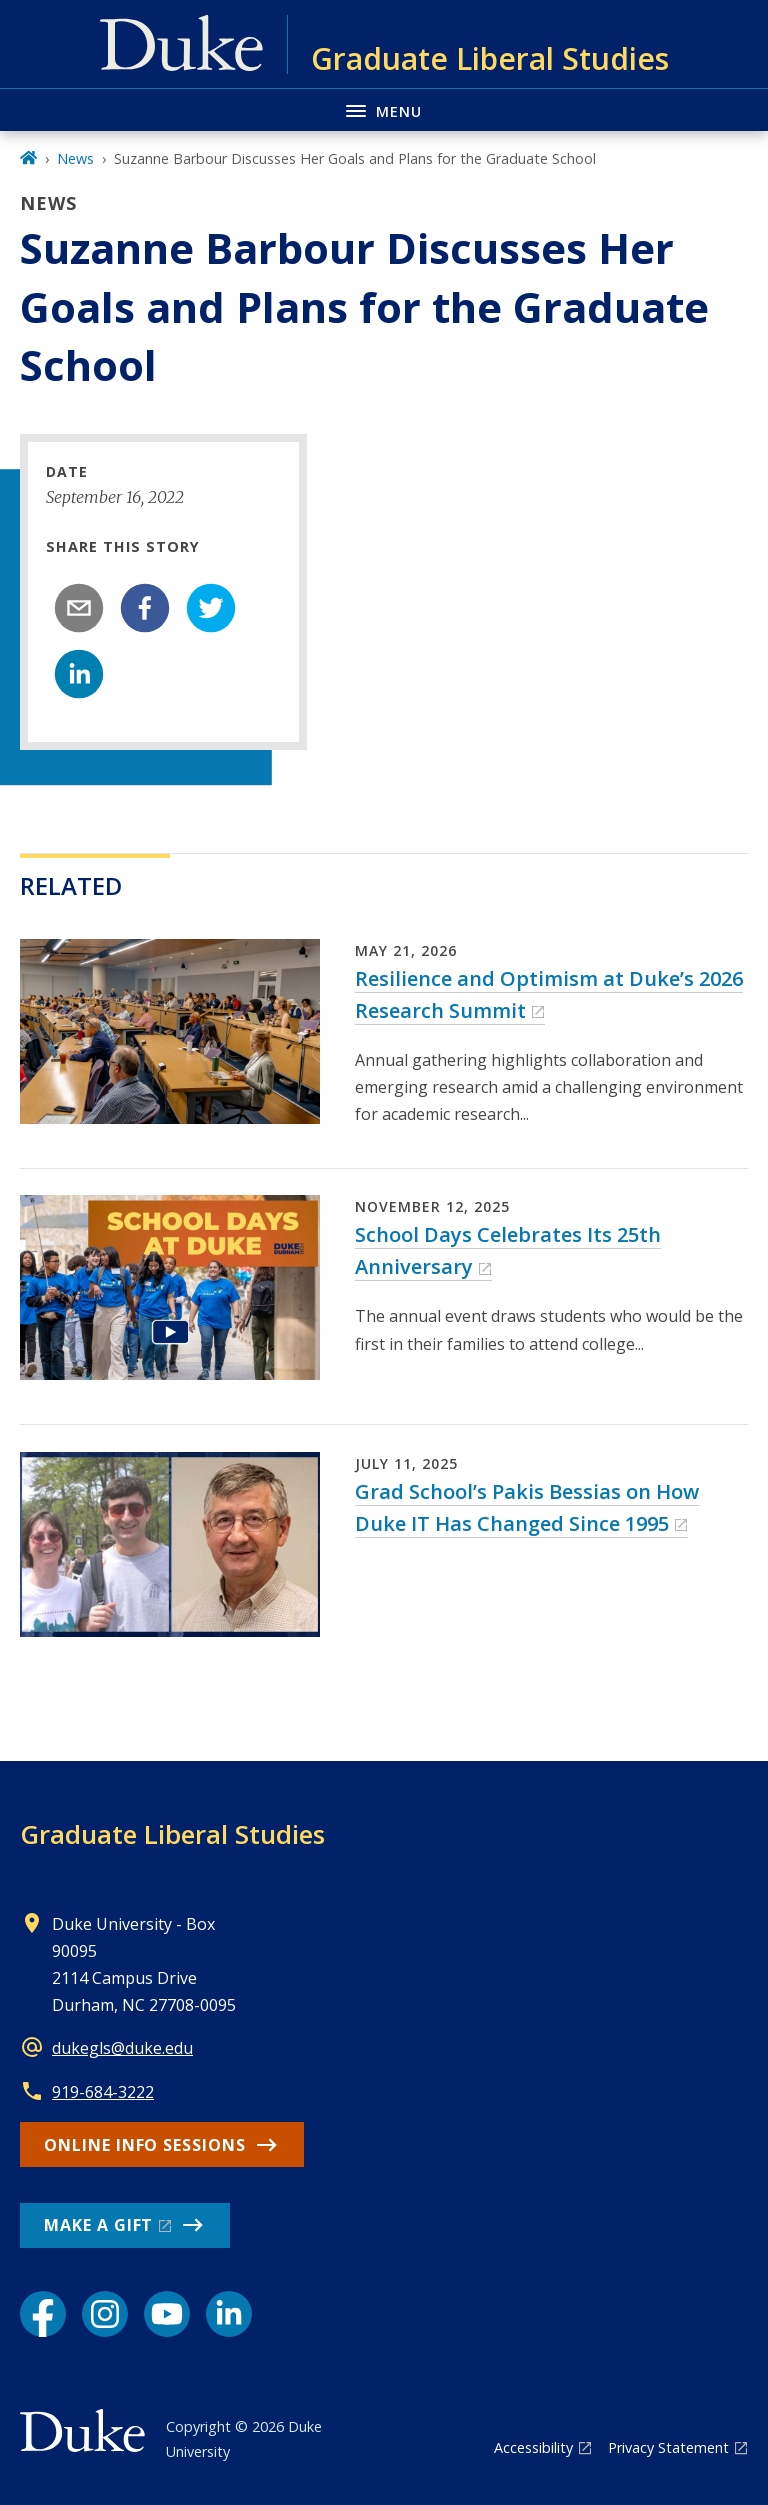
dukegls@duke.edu (122, 2048)
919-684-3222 (103, 2092)
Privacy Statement (668, 2447)
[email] (79, 608)
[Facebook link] (43, 2314)
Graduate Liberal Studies (172, 1834)
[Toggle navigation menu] (384, 109)
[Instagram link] (105, 2314)
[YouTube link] (167, 2314)
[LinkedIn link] (229, 2314)
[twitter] (211, 608)
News (75, 158)
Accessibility (533, 2447)
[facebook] (145, 608)
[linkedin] (79, 674)
